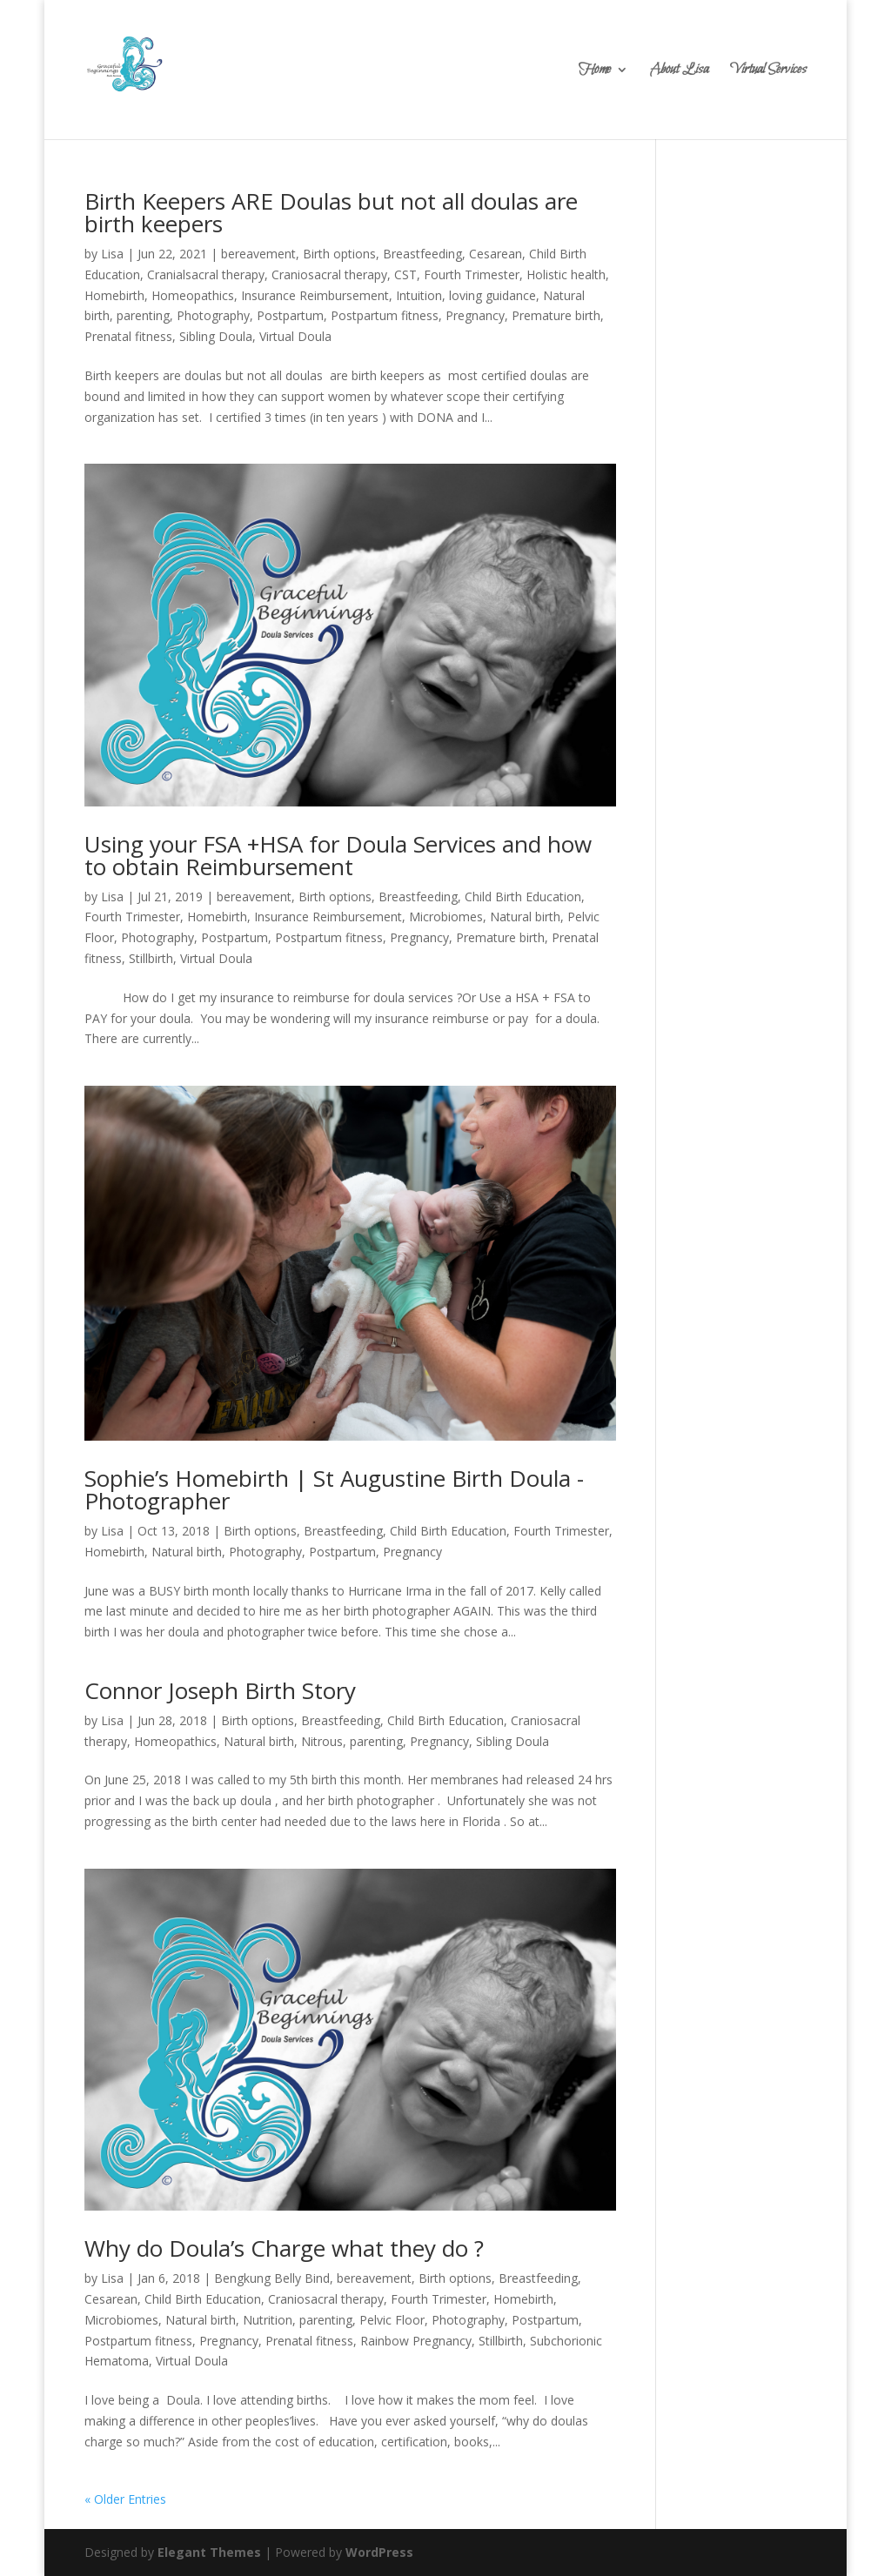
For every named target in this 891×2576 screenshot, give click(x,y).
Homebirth (114, 295)
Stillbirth (151, 958)
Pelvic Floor (392, 2320)
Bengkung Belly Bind (272, 2278)
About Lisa (679, 72)
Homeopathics (192, 295)
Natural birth (525, 916)
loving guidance (492, 295)
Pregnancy (475, 315)
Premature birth (556, 315)
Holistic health (566, 274)
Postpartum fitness (385, 315)
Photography (213, 315)
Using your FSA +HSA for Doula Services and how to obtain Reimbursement (338, 855)
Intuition (419, 295)
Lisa (112, 253)
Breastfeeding (422, 253)
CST (405, 274)
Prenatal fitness (128, 336)
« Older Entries (125, 2499)
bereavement (258, 253)
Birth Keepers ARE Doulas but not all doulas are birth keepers (331, 212)
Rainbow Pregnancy (416, 2340)
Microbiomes (446, 916)
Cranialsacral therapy (206, 274)
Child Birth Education (523, 896)
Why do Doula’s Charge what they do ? (284, 2248)
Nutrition (267, 2320)
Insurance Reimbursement (315, 295)
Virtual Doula (295, 336)
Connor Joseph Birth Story (220, 1690)
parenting (143, 315)
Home (595, 72)
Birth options (339, 253)
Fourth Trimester (471, 274)
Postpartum (290, 315)
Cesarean (495, 253)
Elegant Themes (209, 2552)
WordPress (379, 2552)
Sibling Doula (215, 336)
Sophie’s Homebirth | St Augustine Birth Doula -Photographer (334, 1489)
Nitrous (322, 1741)
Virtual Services (768, 72)
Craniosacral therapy (329, 274)
